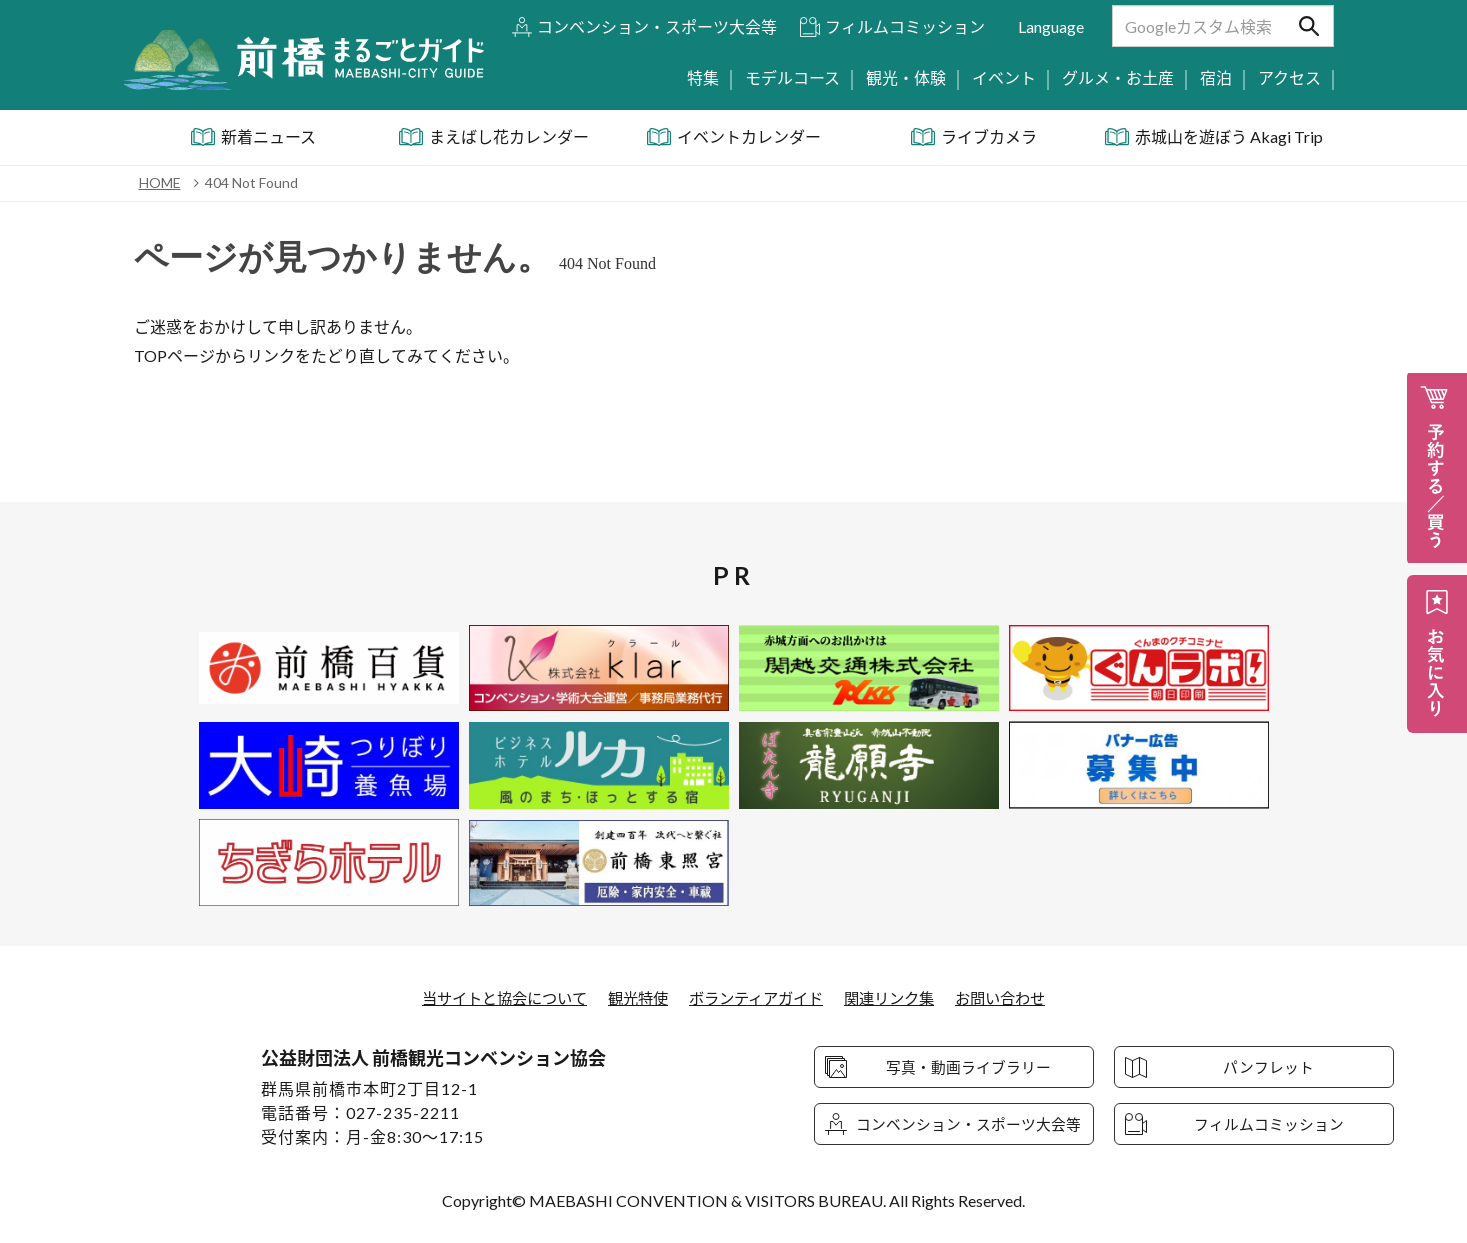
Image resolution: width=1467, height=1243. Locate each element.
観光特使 (633, 997)
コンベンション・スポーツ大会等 (657, 26)
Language (1051, 26)
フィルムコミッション (905, 26)
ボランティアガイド (757, 997)
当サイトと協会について (492, 997)
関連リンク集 (898, 997)
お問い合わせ (1015, 997)
